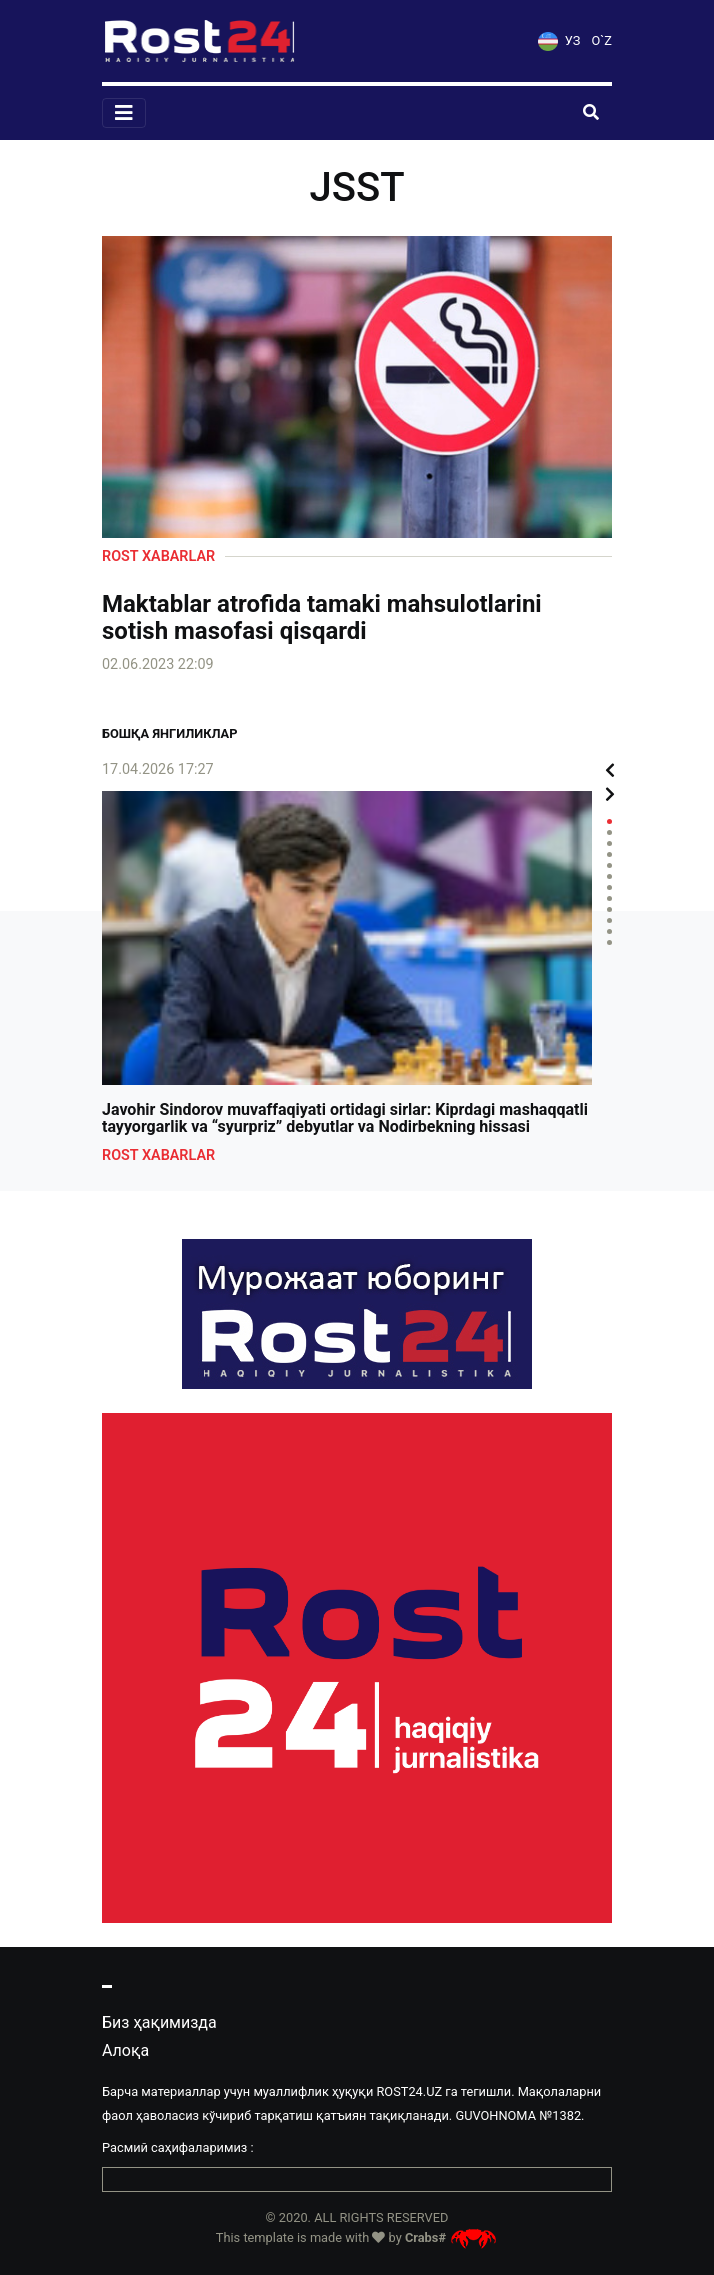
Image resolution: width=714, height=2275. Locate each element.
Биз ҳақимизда (159, 2022)
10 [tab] (609, 920)
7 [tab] (609, 887)
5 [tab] (609, 865)
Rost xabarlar (158, 556)
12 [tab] (609, 942)
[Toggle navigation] (124, 113)
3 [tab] (609, 843)
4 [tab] (609, 854)
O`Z (602, 40)
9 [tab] (609, 909)
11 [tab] (609, 931)
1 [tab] (609, 821)
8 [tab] (609, 898)
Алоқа (125, 2050)
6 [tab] (609, 876)
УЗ (559, 40)
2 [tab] (609, 832)
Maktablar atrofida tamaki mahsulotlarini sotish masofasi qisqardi (322, 617)
